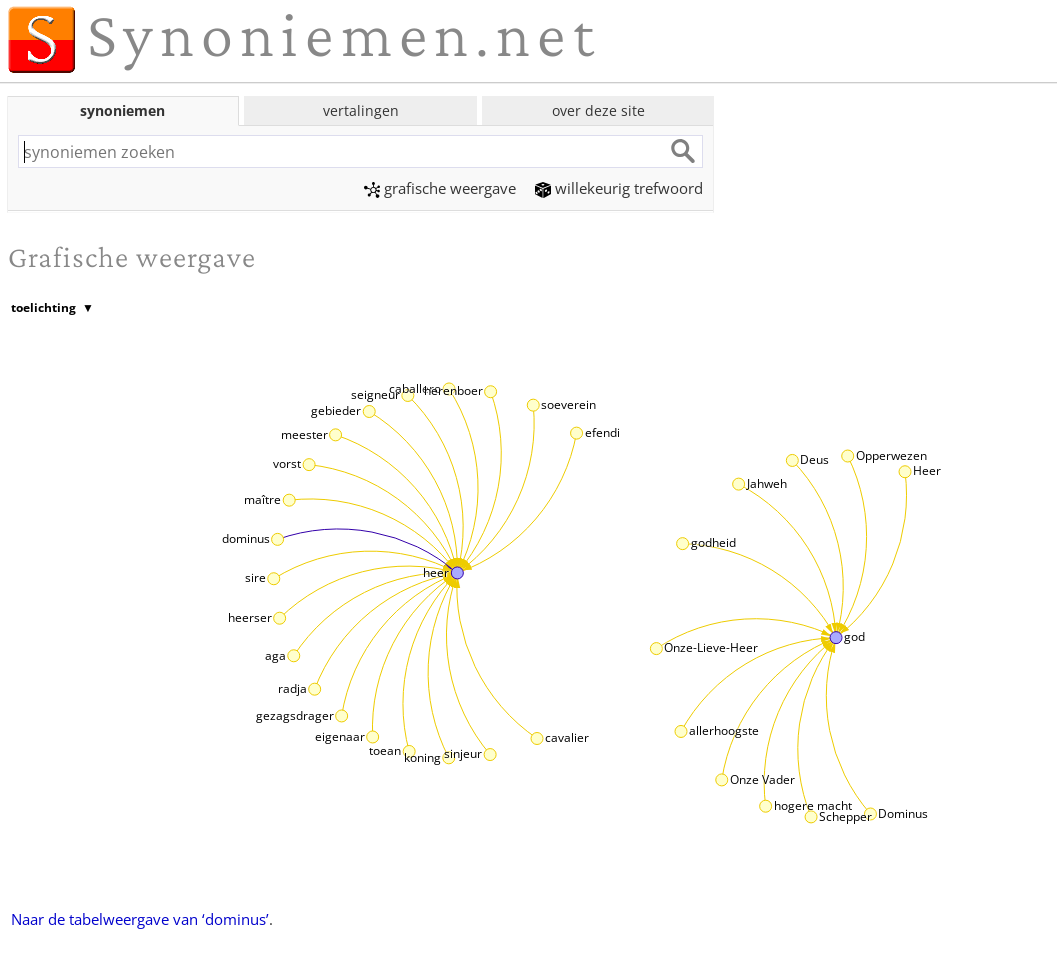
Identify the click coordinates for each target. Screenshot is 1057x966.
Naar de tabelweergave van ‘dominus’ (140, 919)
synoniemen (122, 110)
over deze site (598, 110)
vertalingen (361, 110)
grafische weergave (440, 188)
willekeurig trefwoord (619, 188)
